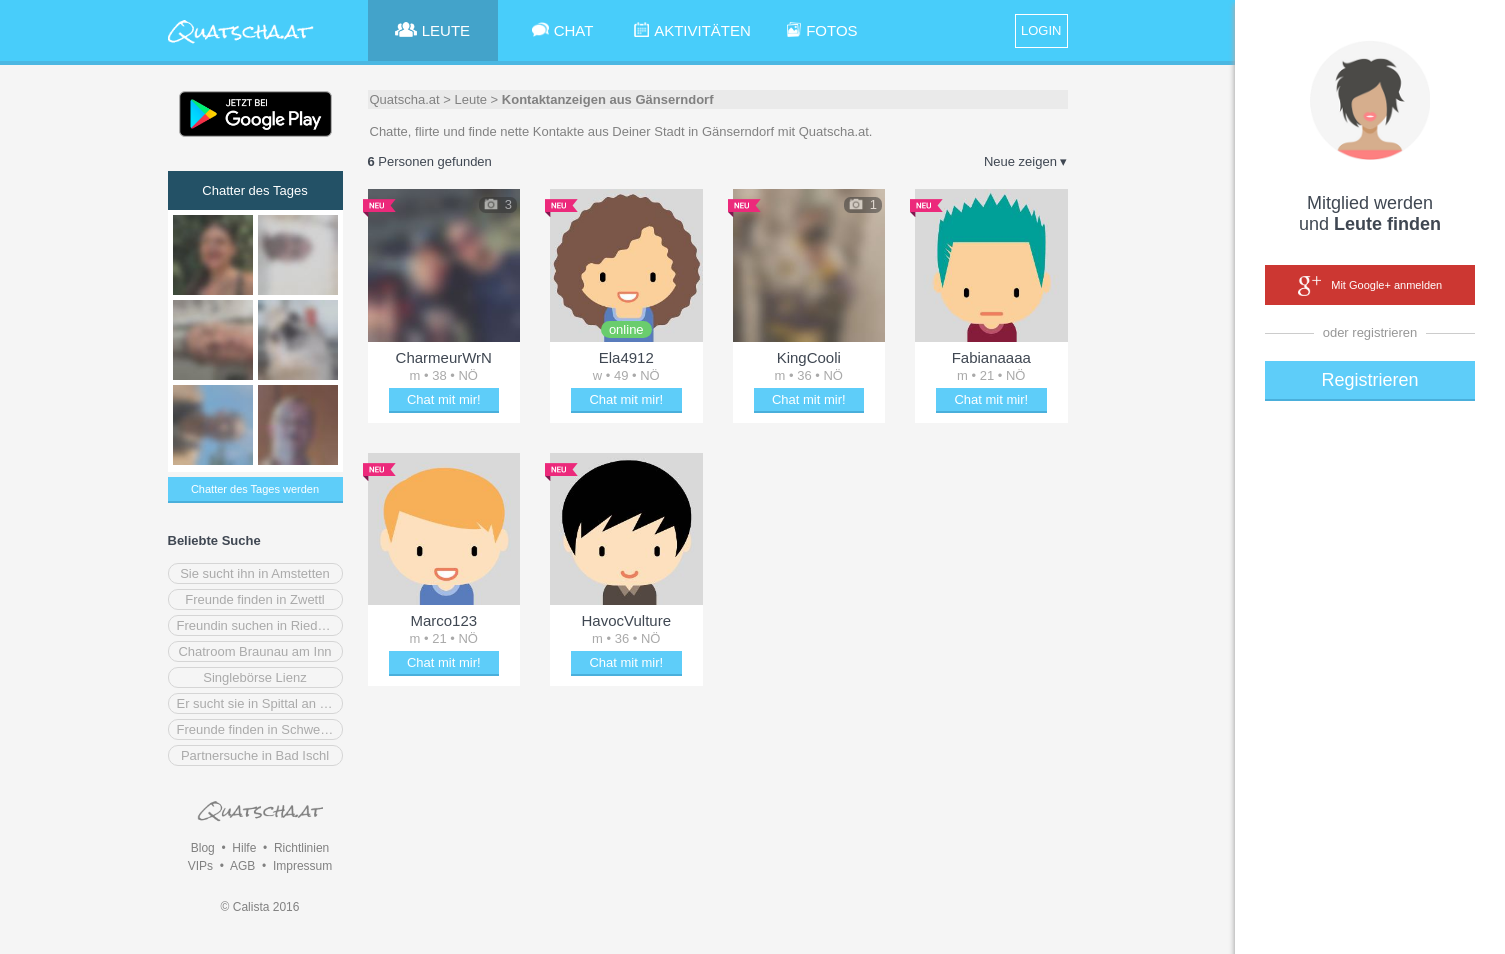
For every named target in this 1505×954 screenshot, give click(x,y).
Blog (203, 848)
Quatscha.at (405, 99)
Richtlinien (301, 848)
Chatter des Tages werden (255, 489)
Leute (470, 99)
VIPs (200, 866)
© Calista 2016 (260, 907)
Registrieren (1369, 380)
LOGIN (1041, 30)
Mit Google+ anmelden (1370, 286)
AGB (242, 866)
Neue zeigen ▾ (1026, 161)
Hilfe (244, 848)
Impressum (302, 866)
